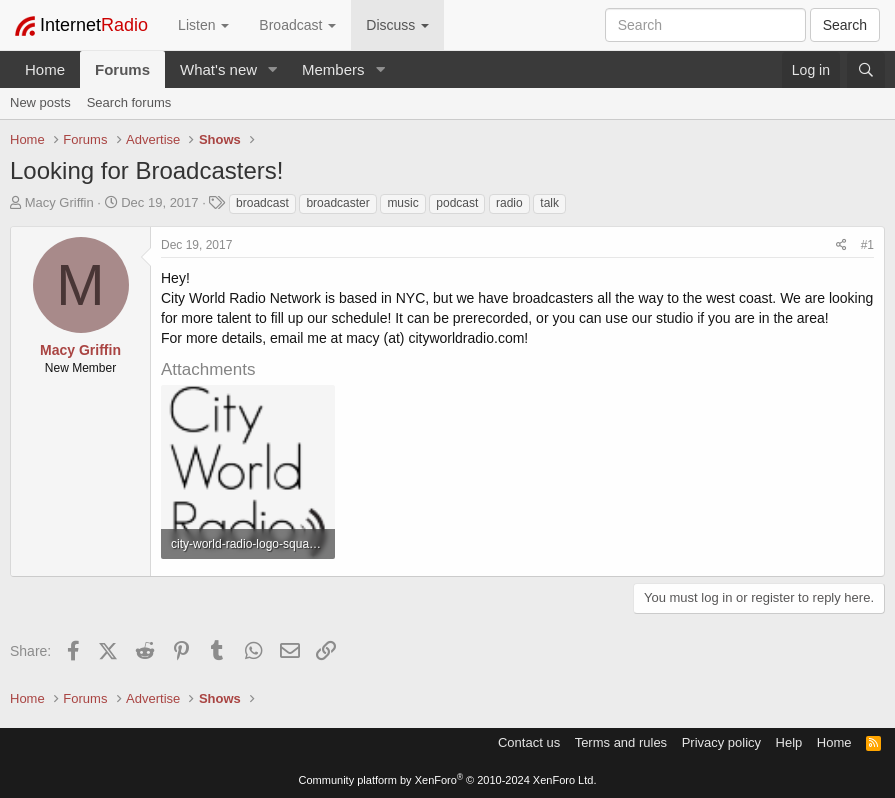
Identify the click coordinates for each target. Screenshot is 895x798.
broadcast (262, 203)
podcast (457, 203)
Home (45, 69)
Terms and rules (621, 742)
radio (509, 203)
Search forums (129, 102)
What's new (218, 69)
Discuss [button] (397, 25)
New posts (40, 102)
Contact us (529, 742)
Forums (122, 69)
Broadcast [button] (297, 25)
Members (333, 69)
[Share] (841, 245)
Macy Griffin (59, 202)
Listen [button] (203, 25)
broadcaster (337, 203)
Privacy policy (721, 742)
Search (845, 25)
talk (549, 203)
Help (789, 742)
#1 (867, 245)
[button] (273, 69)
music (402, 203)
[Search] (866, 70)
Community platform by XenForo (448, 780)
